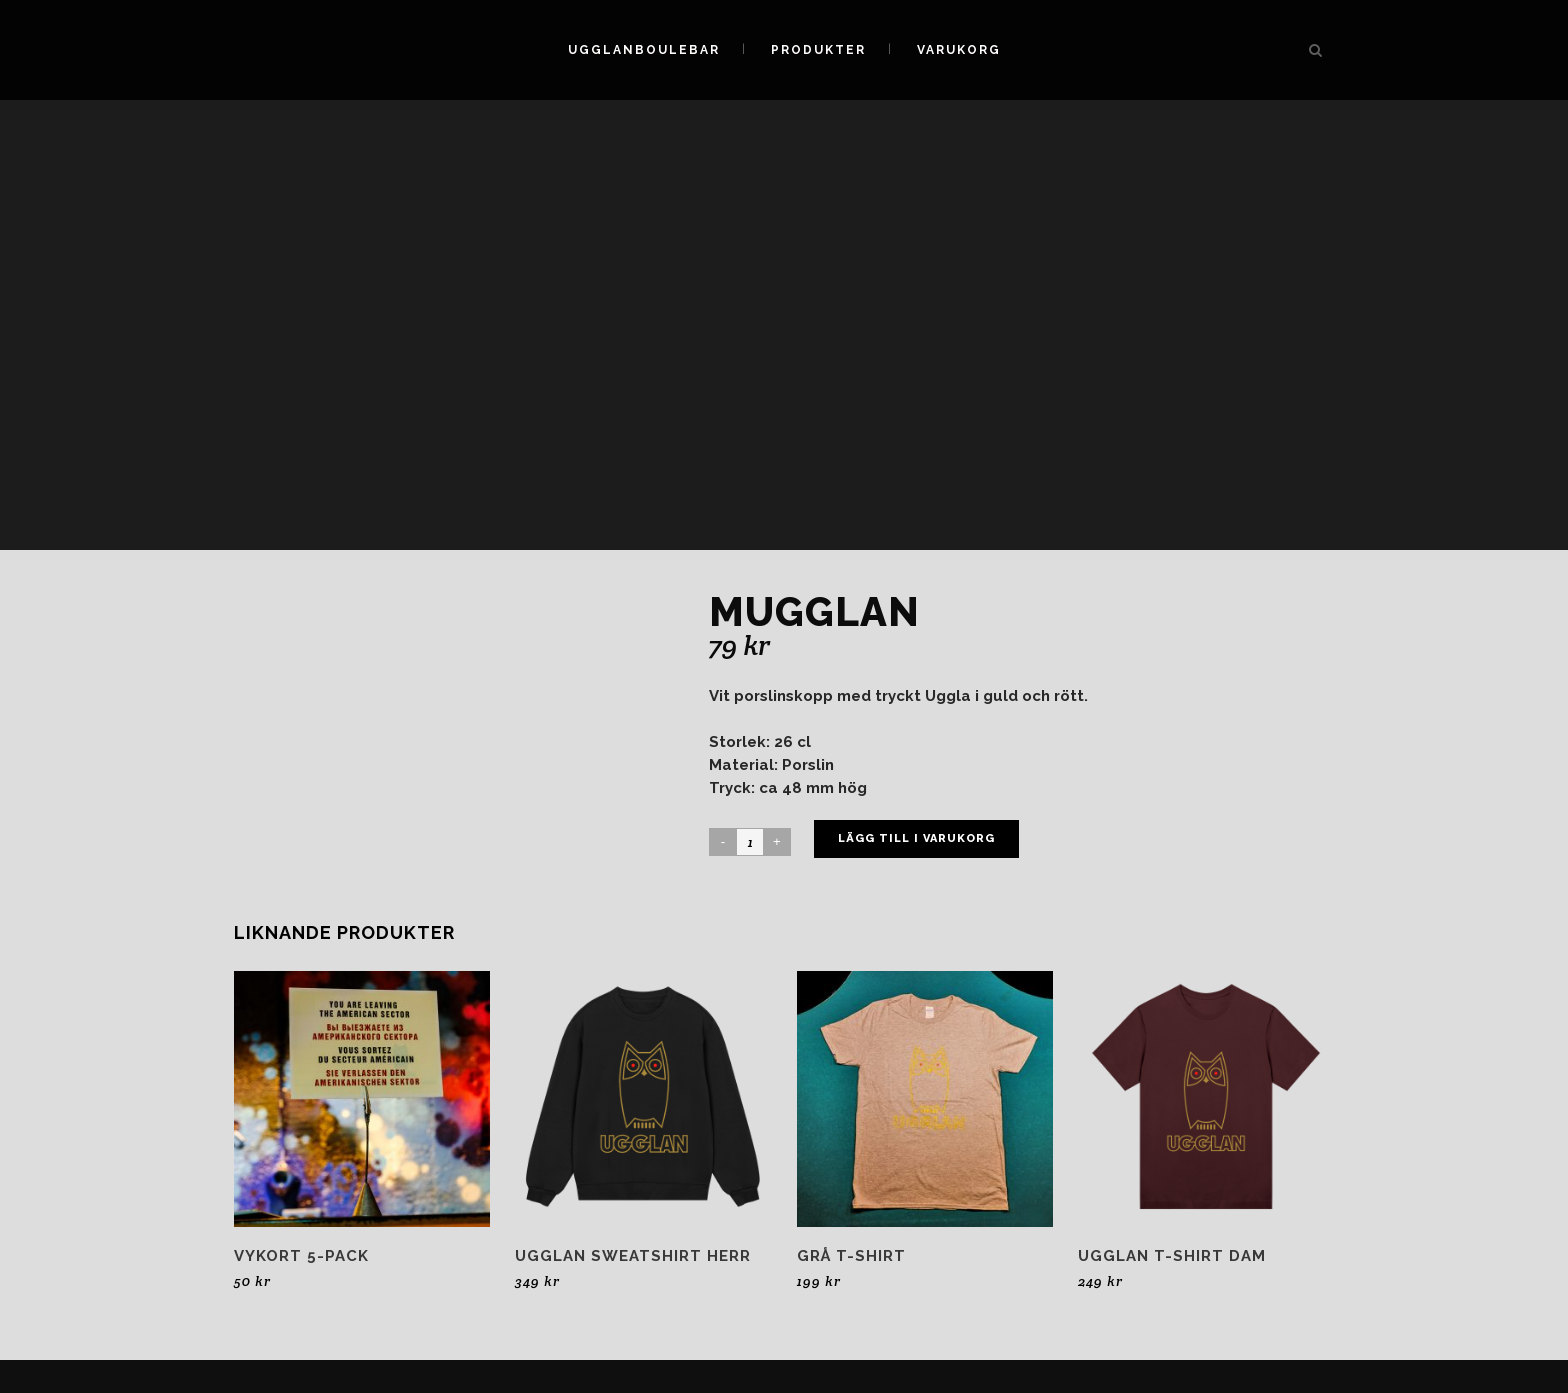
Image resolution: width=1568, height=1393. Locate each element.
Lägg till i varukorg (916, 838)
